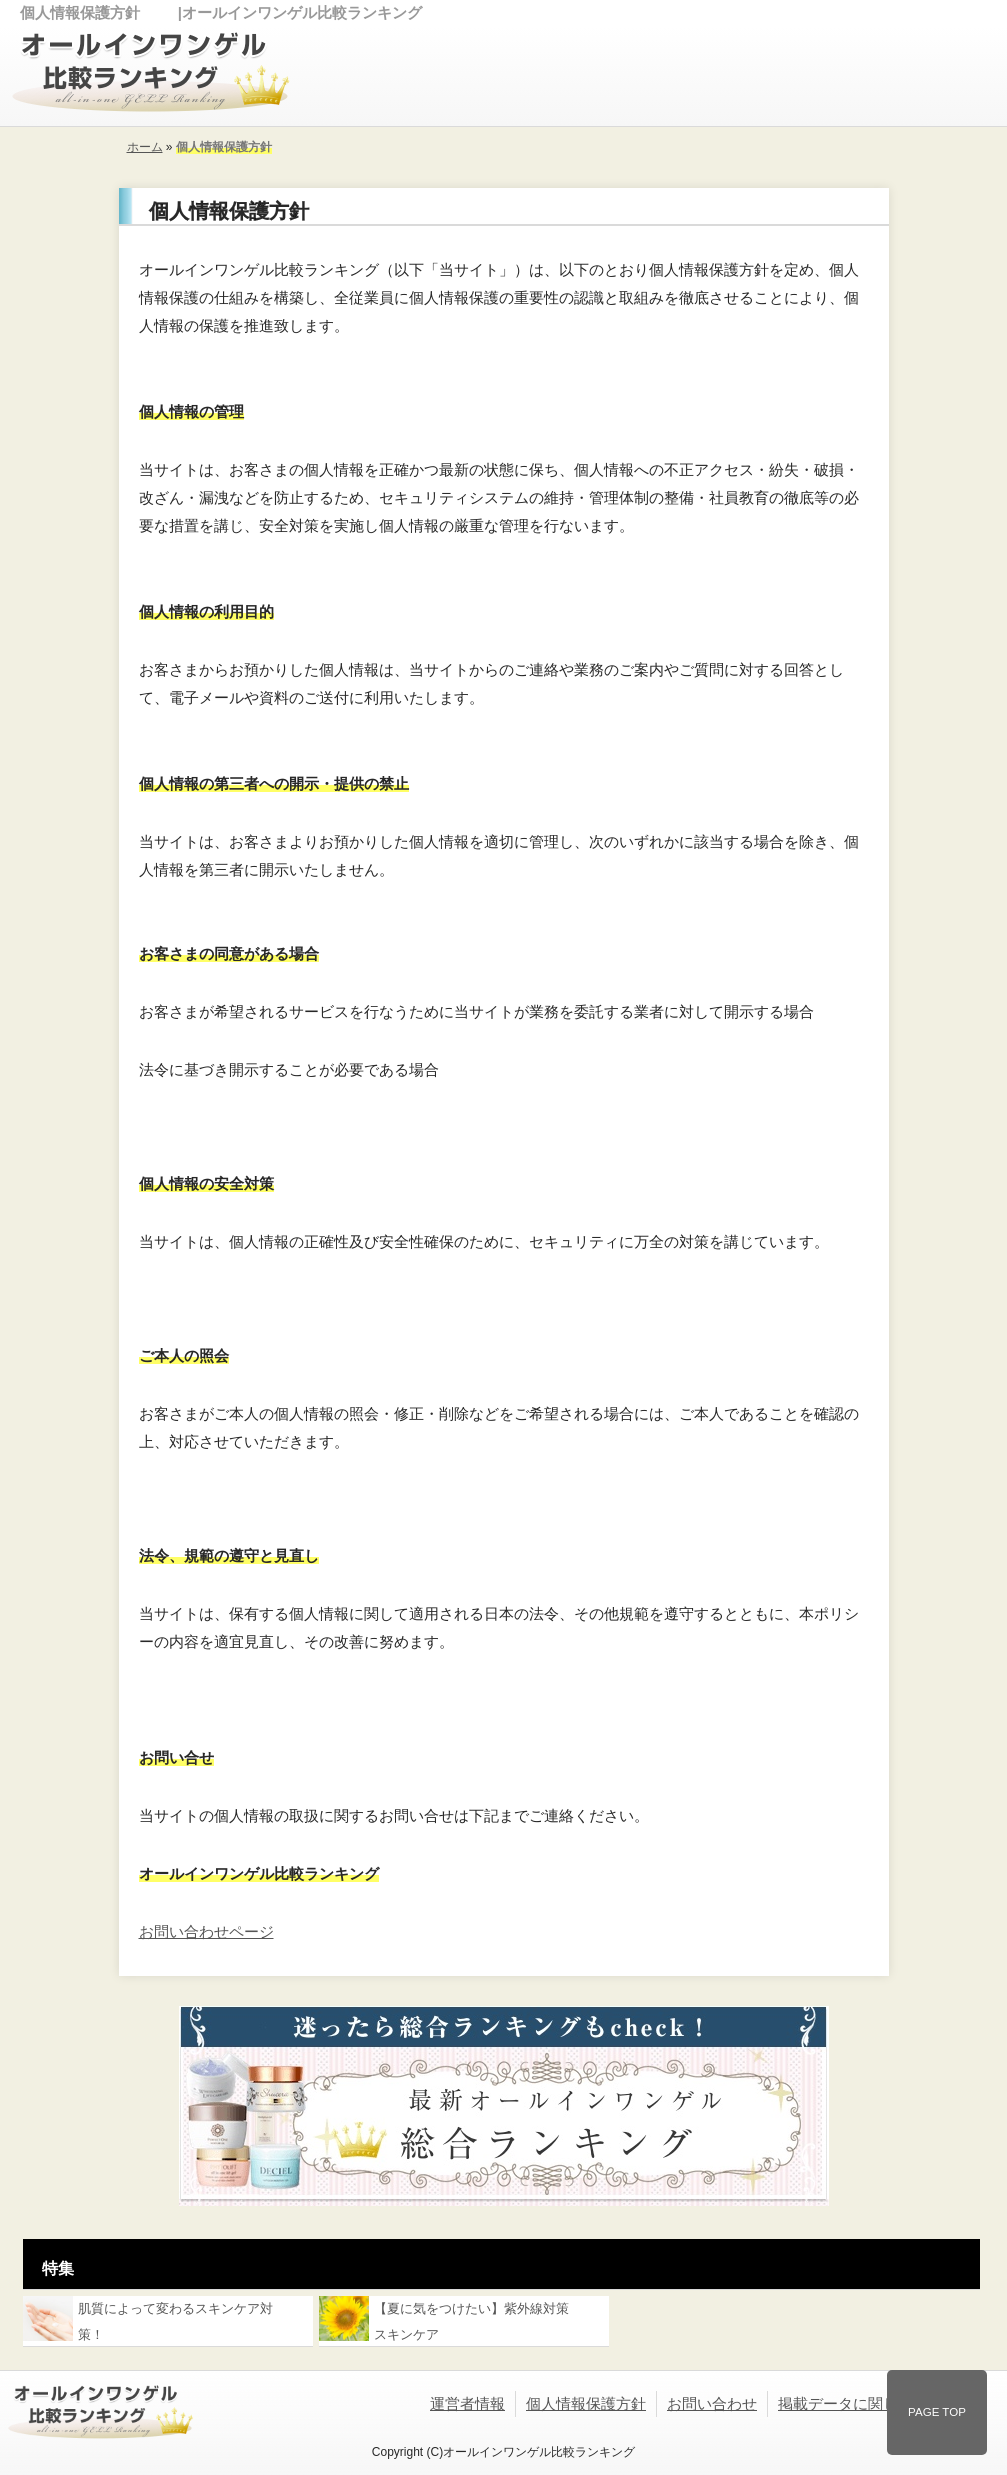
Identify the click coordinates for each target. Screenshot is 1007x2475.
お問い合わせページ (206, 1931)
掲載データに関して (845, 2403)
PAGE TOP (937, 2412)
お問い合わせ (712, 2403)
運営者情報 (467, 2403)
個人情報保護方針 (586, 2403)
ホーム (145, 147)
